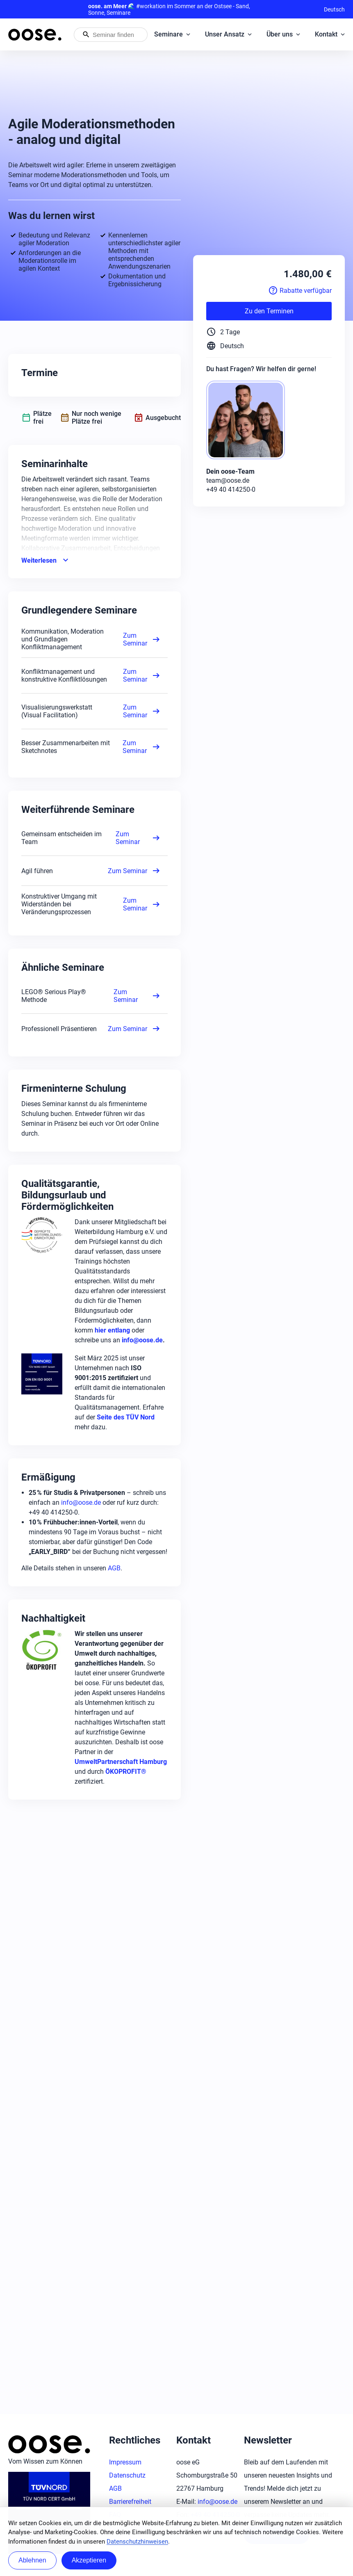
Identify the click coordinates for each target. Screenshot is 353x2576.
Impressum (125, 2462)
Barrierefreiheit (130, 2501)
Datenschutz (127, 2475)
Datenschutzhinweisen (137, 2541)
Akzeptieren (89, 2560)
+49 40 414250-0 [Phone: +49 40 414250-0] (230, 489)
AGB (114, 1568)
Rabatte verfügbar (300, 290)
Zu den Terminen (269, 311)
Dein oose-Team (230, 471)
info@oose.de (81, 1502)
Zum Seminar (142, 639)
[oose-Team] (249, 421)
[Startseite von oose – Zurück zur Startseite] (34, 34)
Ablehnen (32, 2560)
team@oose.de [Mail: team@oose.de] (227, 480)
